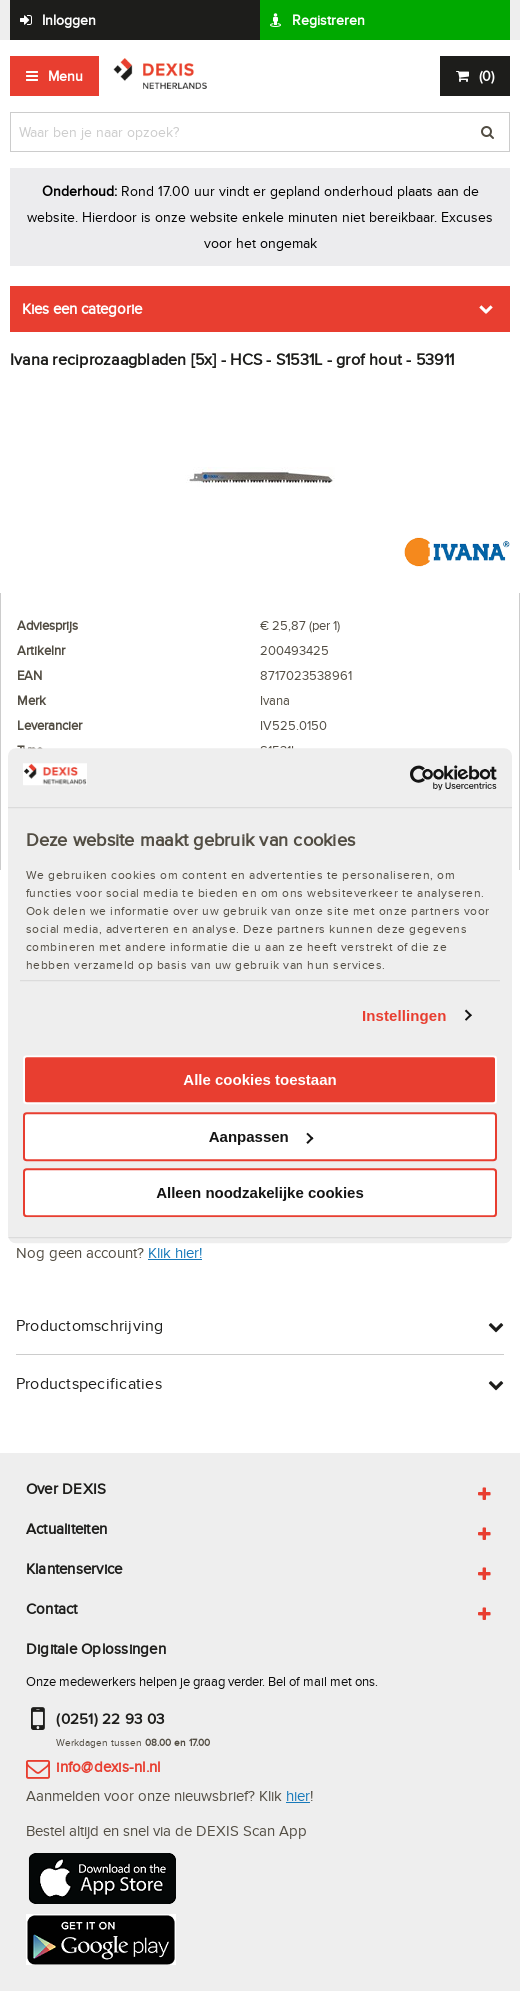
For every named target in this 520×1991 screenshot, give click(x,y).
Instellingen (404, 1015)
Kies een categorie (82, 308)
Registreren (328, 20)
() (486, 76)
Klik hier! (175, 1252)
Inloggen (69, 20)
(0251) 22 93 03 (110, 1718)
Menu (65, 76)
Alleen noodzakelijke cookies (260, 1192)
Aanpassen (261, 1136)
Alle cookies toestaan (259, 1079)
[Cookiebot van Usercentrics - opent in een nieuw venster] (409, 778)
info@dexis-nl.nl (108, 1766)
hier (298, 1795)
